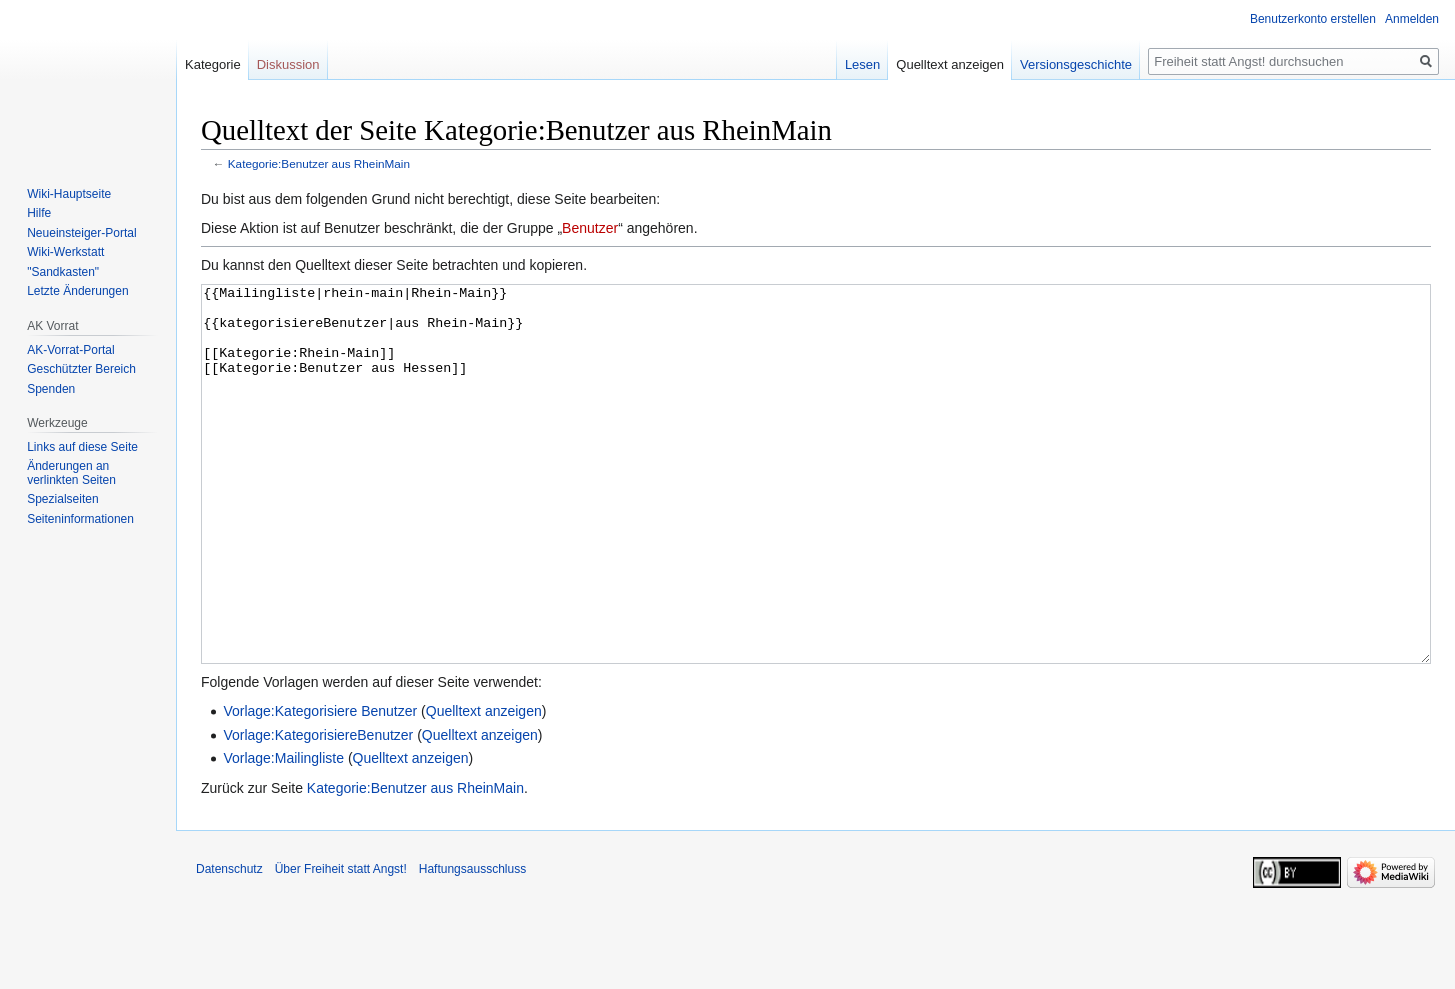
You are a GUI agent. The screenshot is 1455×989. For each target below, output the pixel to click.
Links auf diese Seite (82, 447)
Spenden (51, 389)
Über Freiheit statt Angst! (341, 944)
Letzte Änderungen (77, 291)
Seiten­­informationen (80, 519)
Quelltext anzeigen (484, 786)
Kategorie (213, 64)
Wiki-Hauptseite (69, 194)
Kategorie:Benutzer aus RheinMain (319, 163)
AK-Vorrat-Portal (70, 350)
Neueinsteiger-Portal (81, 233)
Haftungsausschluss (472, 944)
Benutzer (590, 228)
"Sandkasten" (63, 272)
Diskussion (288, 64)
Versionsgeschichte (1076, 64)
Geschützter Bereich (81, 369)
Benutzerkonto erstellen (1313, 19)
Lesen (862, 64)
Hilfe (39, 213)
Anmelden (1412, 19)
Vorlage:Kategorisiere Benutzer (320, 786)
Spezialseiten (62, 499)
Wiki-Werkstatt (65, 252)
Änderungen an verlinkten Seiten (71, 473)
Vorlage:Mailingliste (283, 833)
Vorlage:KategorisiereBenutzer (318, 810)
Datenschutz (229, 944)
